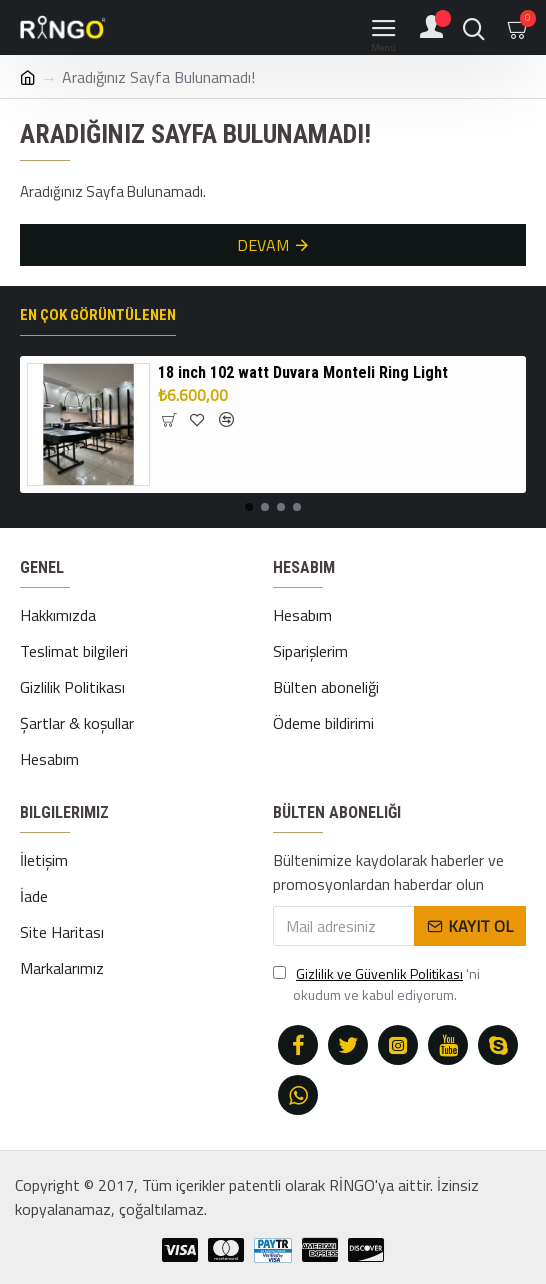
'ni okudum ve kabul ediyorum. (376, 984)
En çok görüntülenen (98, 315)
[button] (249, 507)
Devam (263, 245)
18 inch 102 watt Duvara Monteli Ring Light (303, 372)
